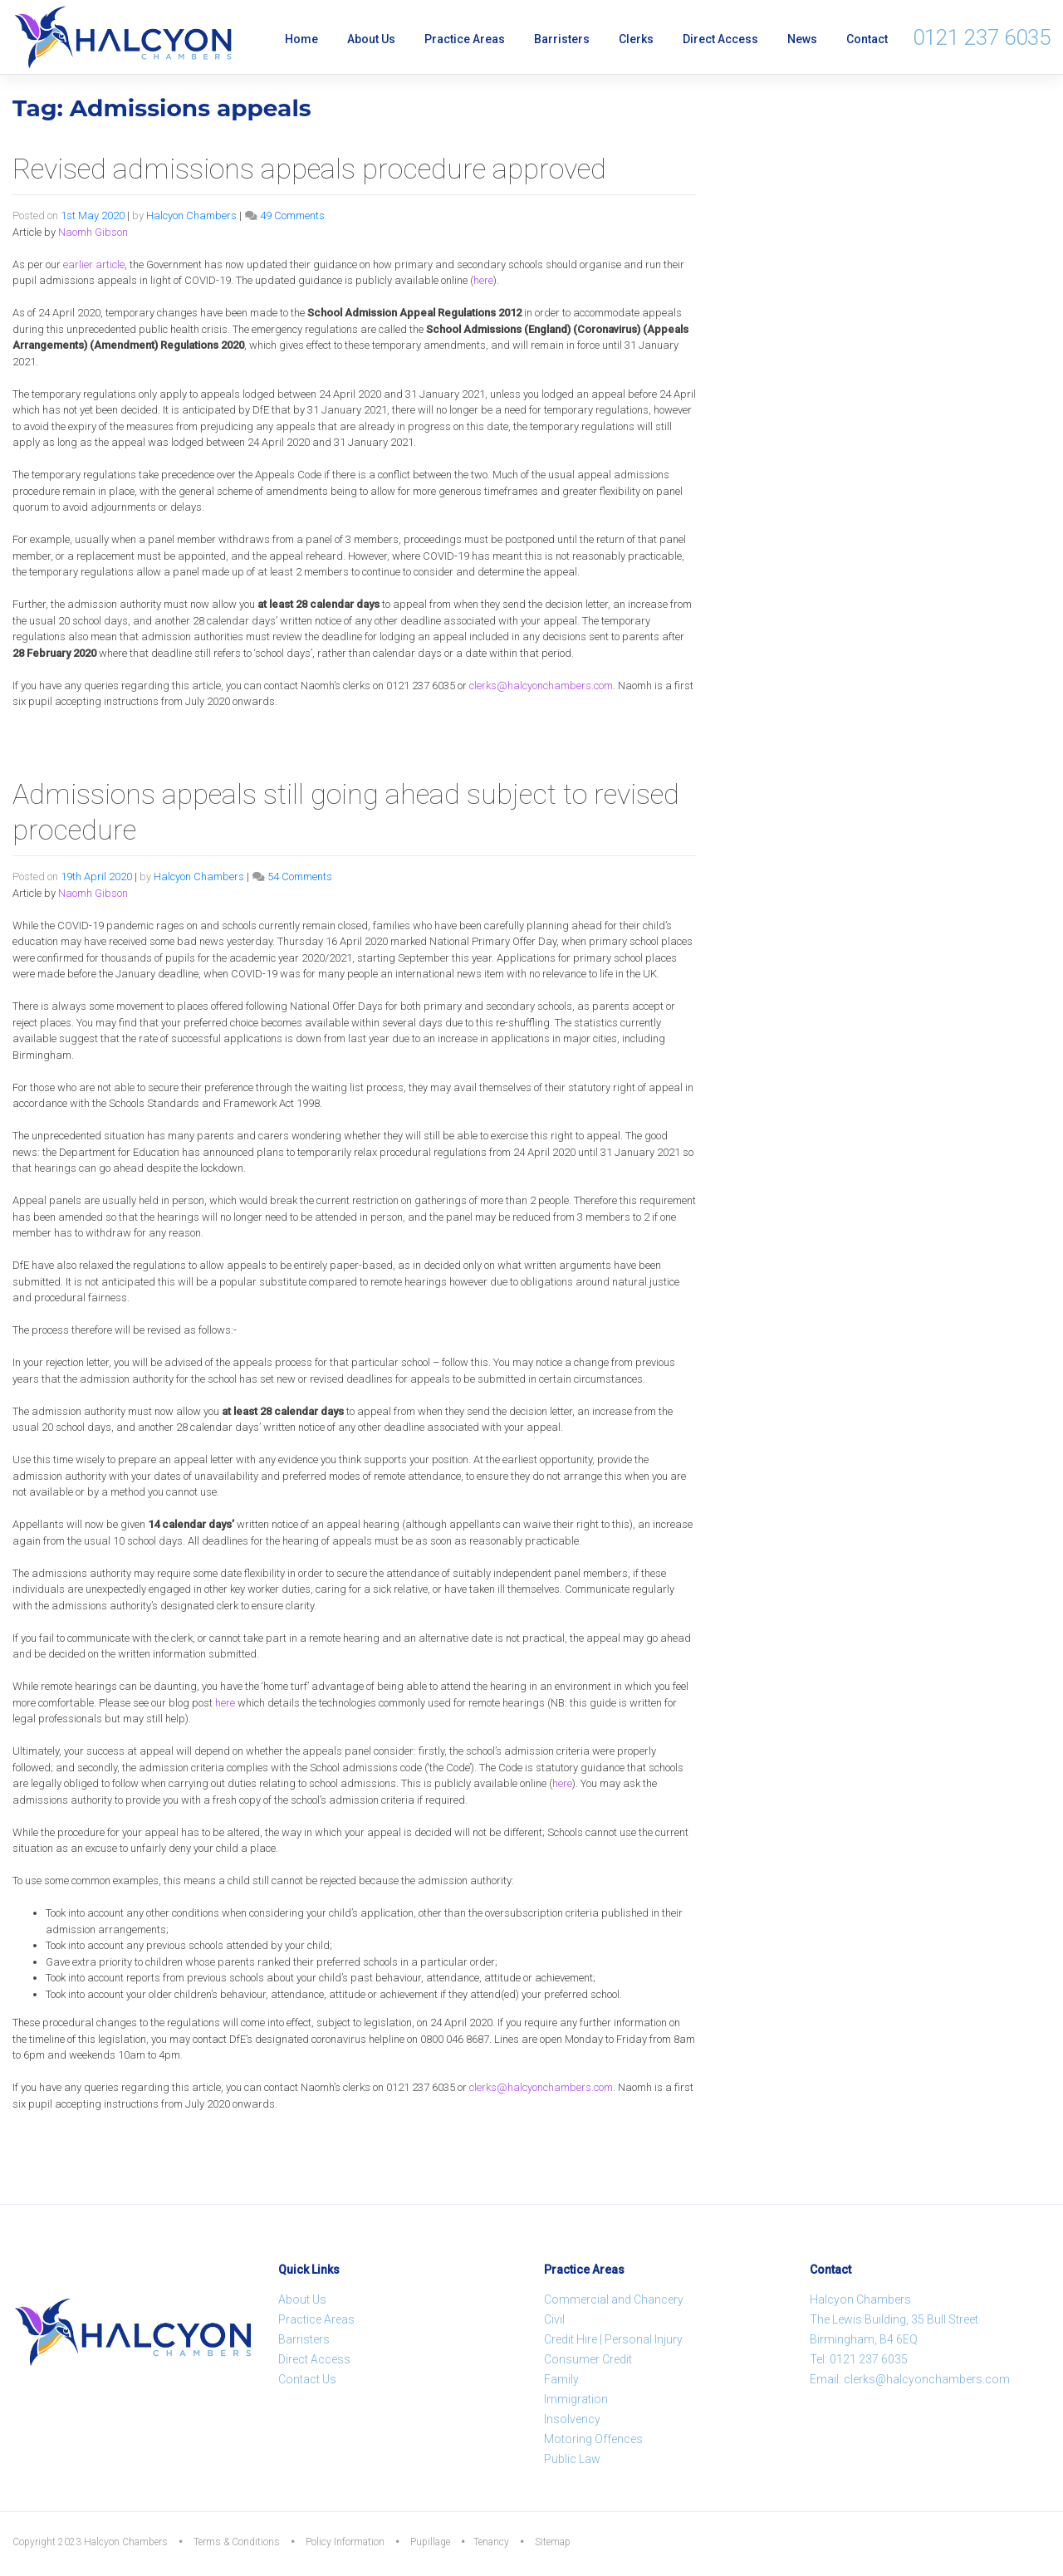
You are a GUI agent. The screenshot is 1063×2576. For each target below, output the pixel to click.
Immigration (576, 2399)
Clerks (636, 39)
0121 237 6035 (982, 37)
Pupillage (430, 2542)
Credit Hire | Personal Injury (613, 2339)
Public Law (572, 2459)
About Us (371, 39)
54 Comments (299, 876)
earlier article (94, 264)
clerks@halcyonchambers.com (541, 685)
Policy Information (345, 2542)
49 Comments (292, 215)
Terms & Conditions (236, 2542)
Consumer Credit (588, 2359)
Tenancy (491, 2542)
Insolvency (572, 2419)
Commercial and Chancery (613, 2299)
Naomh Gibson (93, 232)
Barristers (562, 39)
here (483, 280)
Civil (554, 2319)
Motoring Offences (593, 2439)
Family (561, 2379)
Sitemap (553, 2542)
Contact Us (307, 2379)
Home (301, 39)
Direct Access (720, 39)
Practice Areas (464, 39)
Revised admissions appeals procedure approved (309, 168)
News (802, 39)
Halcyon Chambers (191, 215)
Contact (867, 39)
